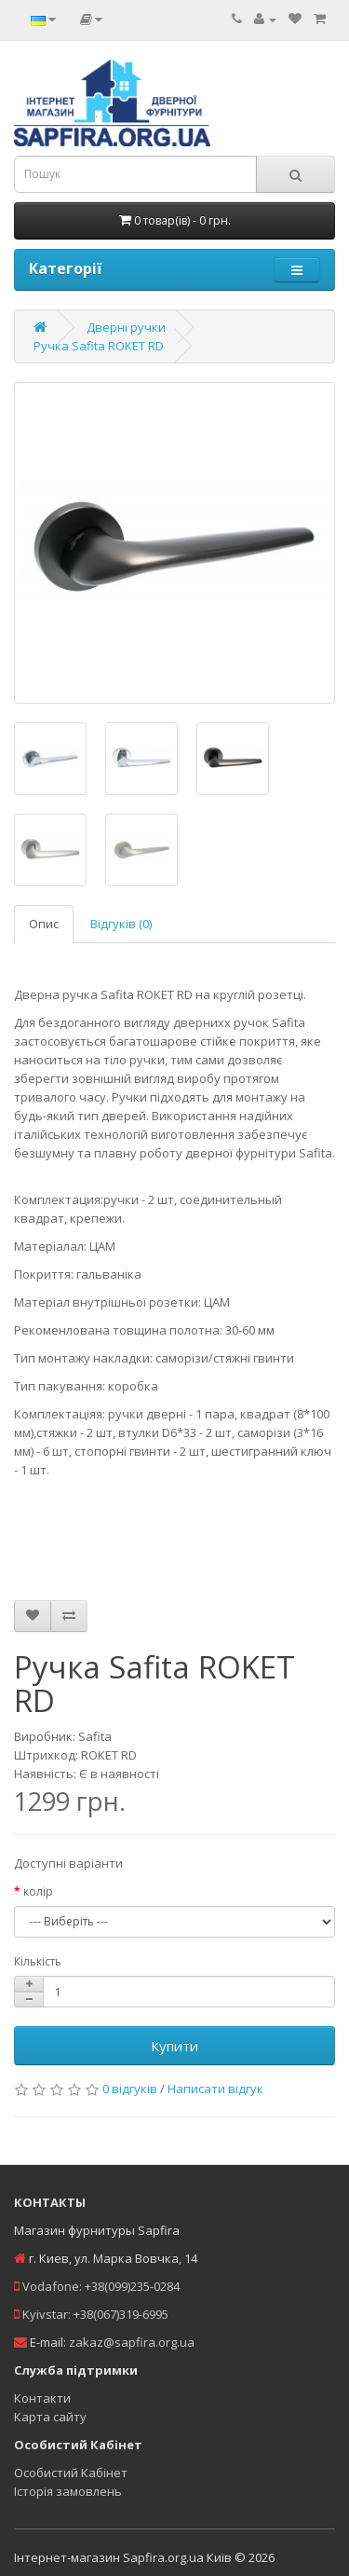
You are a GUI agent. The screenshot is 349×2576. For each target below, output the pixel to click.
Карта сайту (50, 2416)
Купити (174, 2045)
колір (38, 1891)
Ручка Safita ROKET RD (99, 345)
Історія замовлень (68, 2491)
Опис (44, 923)
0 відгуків (129, 2088)
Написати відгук (215, 2088)
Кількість (37, 1961)
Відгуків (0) (121, 923)
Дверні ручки (126, 327)
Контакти (42, 2398)
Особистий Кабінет (71, 2472)
